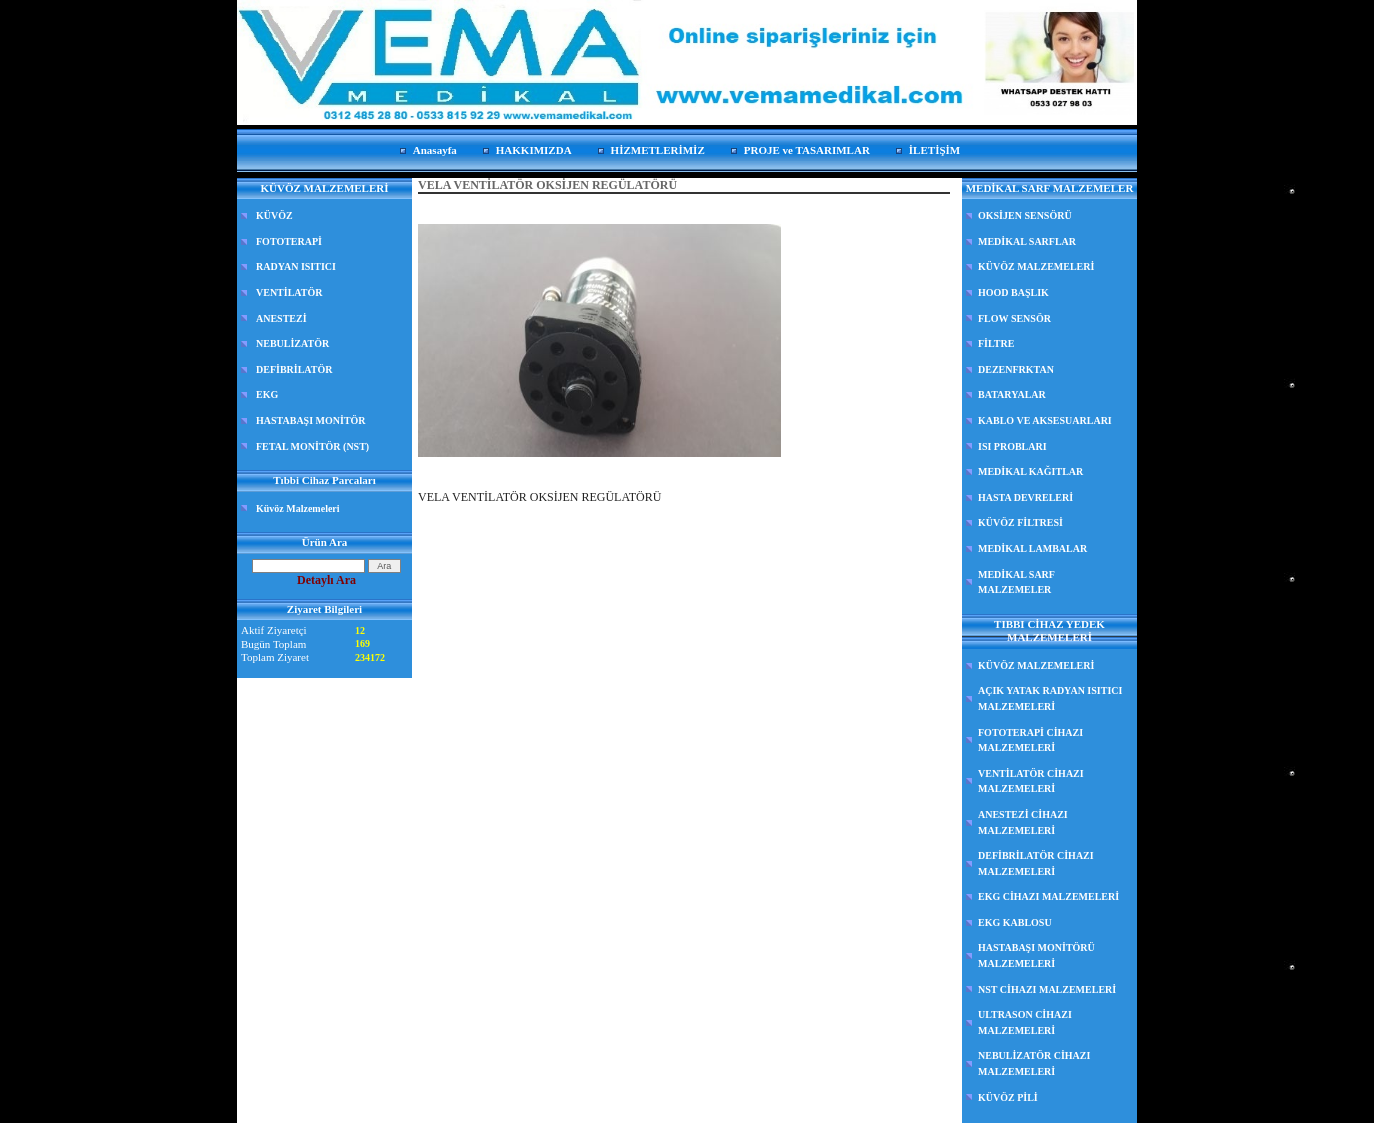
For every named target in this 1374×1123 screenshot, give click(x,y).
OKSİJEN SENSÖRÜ (1025, 215)
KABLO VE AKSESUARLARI (1045, 420)
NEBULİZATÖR (292, 343)
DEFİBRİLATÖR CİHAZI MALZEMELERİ (1036, 863)
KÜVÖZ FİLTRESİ (1020, 522)
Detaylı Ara (326, 580)
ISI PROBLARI (1012, 446)
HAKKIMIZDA (534, 150)
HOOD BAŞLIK (1013, 292)
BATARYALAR (1012, 394)
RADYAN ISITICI (296, 266)
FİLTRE (996, 343)
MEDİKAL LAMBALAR (1032, 548)
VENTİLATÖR (289, 292)
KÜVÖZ (274, 215)
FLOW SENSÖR (1014, 318)
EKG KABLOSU (1015, 922)
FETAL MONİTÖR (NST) (312, 446)
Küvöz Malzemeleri (298, 508)
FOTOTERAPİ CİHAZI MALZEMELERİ (1030, 740)
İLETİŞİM (934, 150)
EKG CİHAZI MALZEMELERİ (1048, 896)
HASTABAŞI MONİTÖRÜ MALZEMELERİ (1036, 955)
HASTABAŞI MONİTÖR (311, 420)
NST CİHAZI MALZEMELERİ (1047, 989)
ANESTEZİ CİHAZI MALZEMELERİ (1023, 822)
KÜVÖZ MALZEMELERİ (1036, 266)
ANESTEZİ (281, 318)
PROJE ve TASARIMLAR (807, 150)
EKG (267, 394)
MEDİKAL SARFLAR (1027, 241)
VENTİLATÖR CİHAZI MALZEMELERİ (1031, 781)
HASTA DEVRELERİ (1025, 497)
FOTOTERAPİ (289, 241)
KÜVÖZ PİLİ (1008, 1097)
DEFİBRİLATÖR (294, 369)
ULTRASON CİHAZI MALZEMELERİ (1025, 1022)
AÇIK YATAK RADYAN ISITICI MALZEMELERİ (1050, 698)
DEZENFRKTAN (1016, 369)
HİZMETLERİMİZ (658, 150)
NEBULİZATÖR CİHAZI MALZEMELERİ (1034, 1063)
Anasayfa (435, 150)
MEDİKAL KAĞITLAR (1030, 471)
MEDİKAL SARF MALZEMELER (1016, 582)
